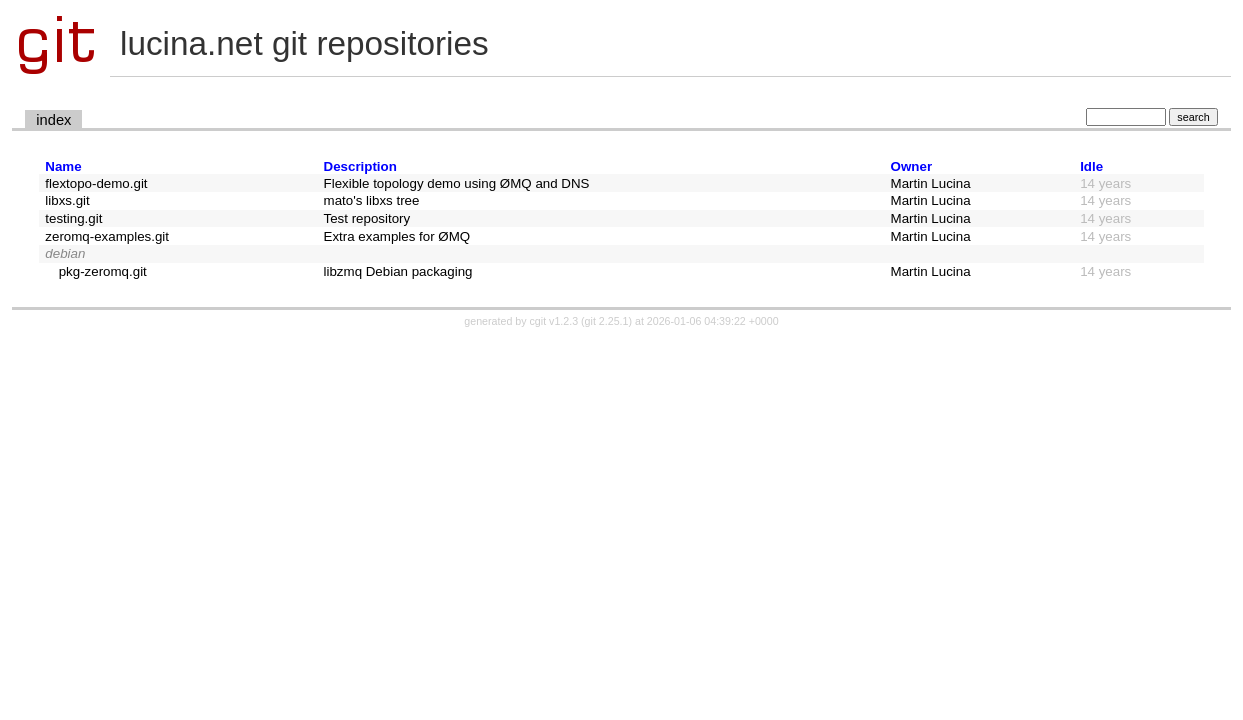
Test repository (367, 218)
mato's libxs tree (372, 200)
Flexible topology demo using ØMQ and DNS (457, 183)
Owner (911, 166)
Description (360, 166)
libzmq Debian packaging (398, 271)
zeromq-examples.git (107, 236)
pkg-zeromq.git (103, 271)
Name (63, 166)
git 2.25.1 (607, 321)
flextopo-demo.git (96, 183)
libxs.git (67, 200)
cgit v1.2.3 (554, 321)
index (53, 120)
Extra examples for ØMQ (397, 236)
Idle (1091, 166)
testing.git (73, 218)
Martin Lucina (931, 183)
